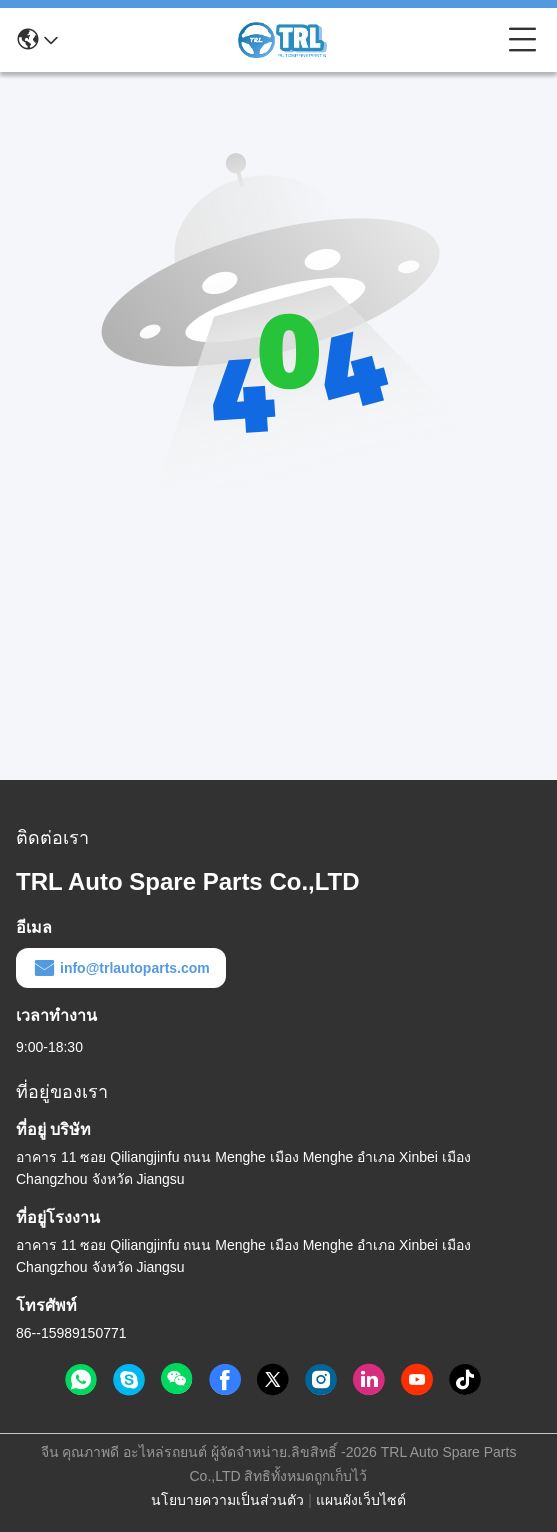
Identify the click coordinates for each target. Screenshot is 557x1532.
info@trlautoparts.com (121, 968)
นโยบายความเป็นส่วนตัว (227, 1500)
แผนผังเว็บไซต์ (361, 1500)
